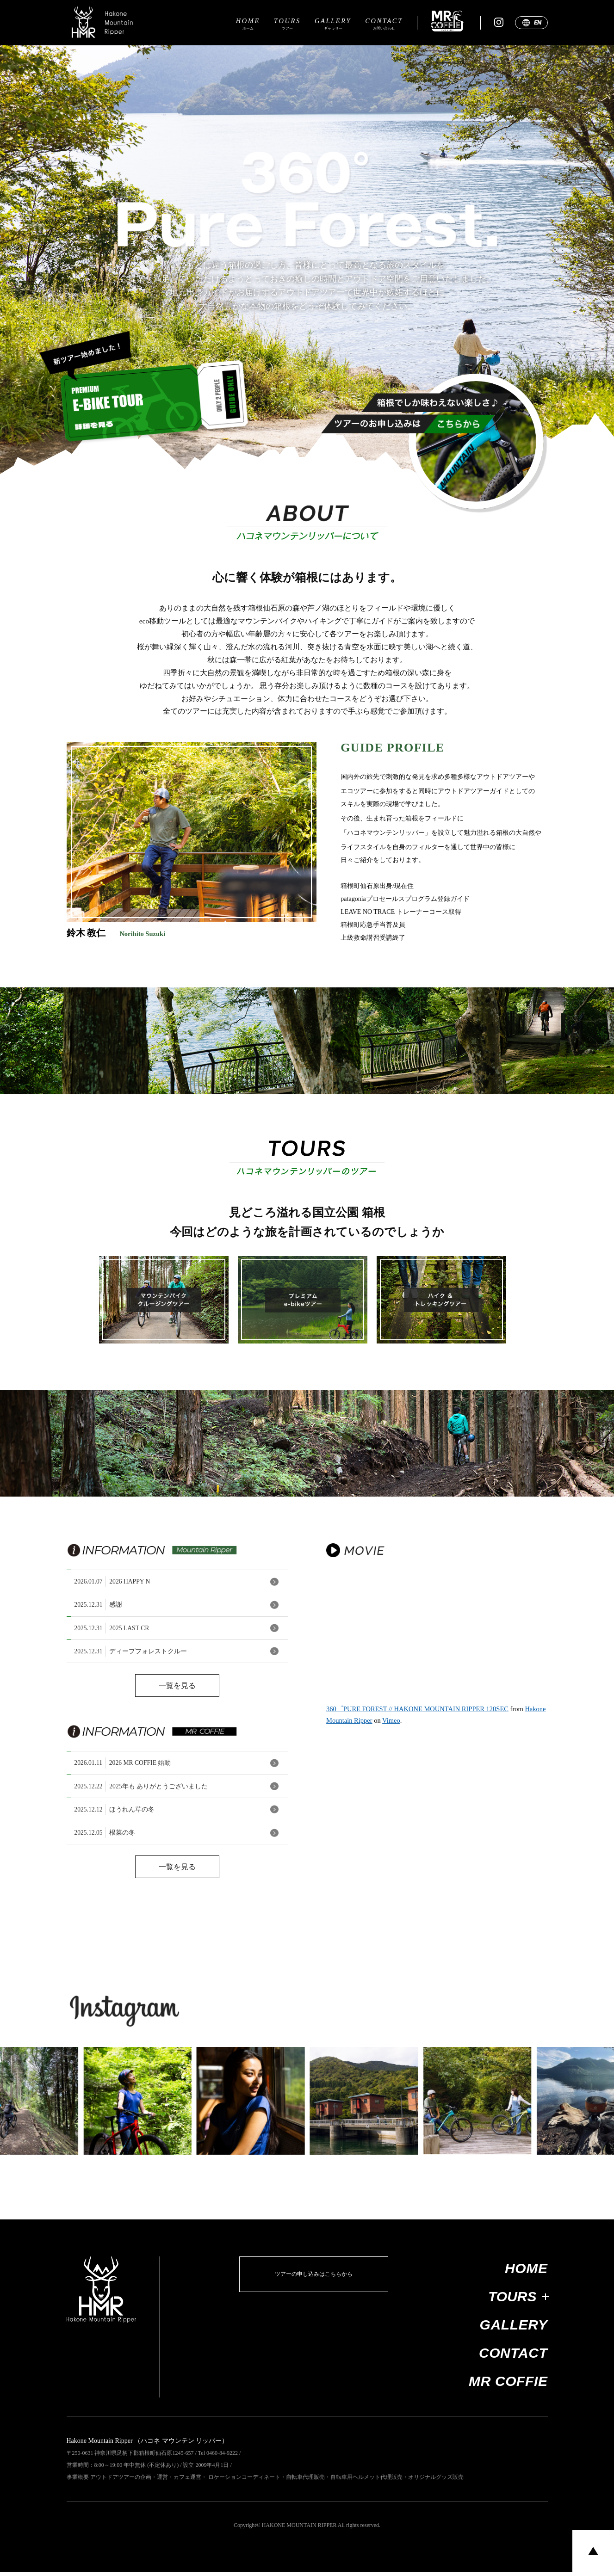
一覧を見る (177, 1692)
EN (537, 27)
